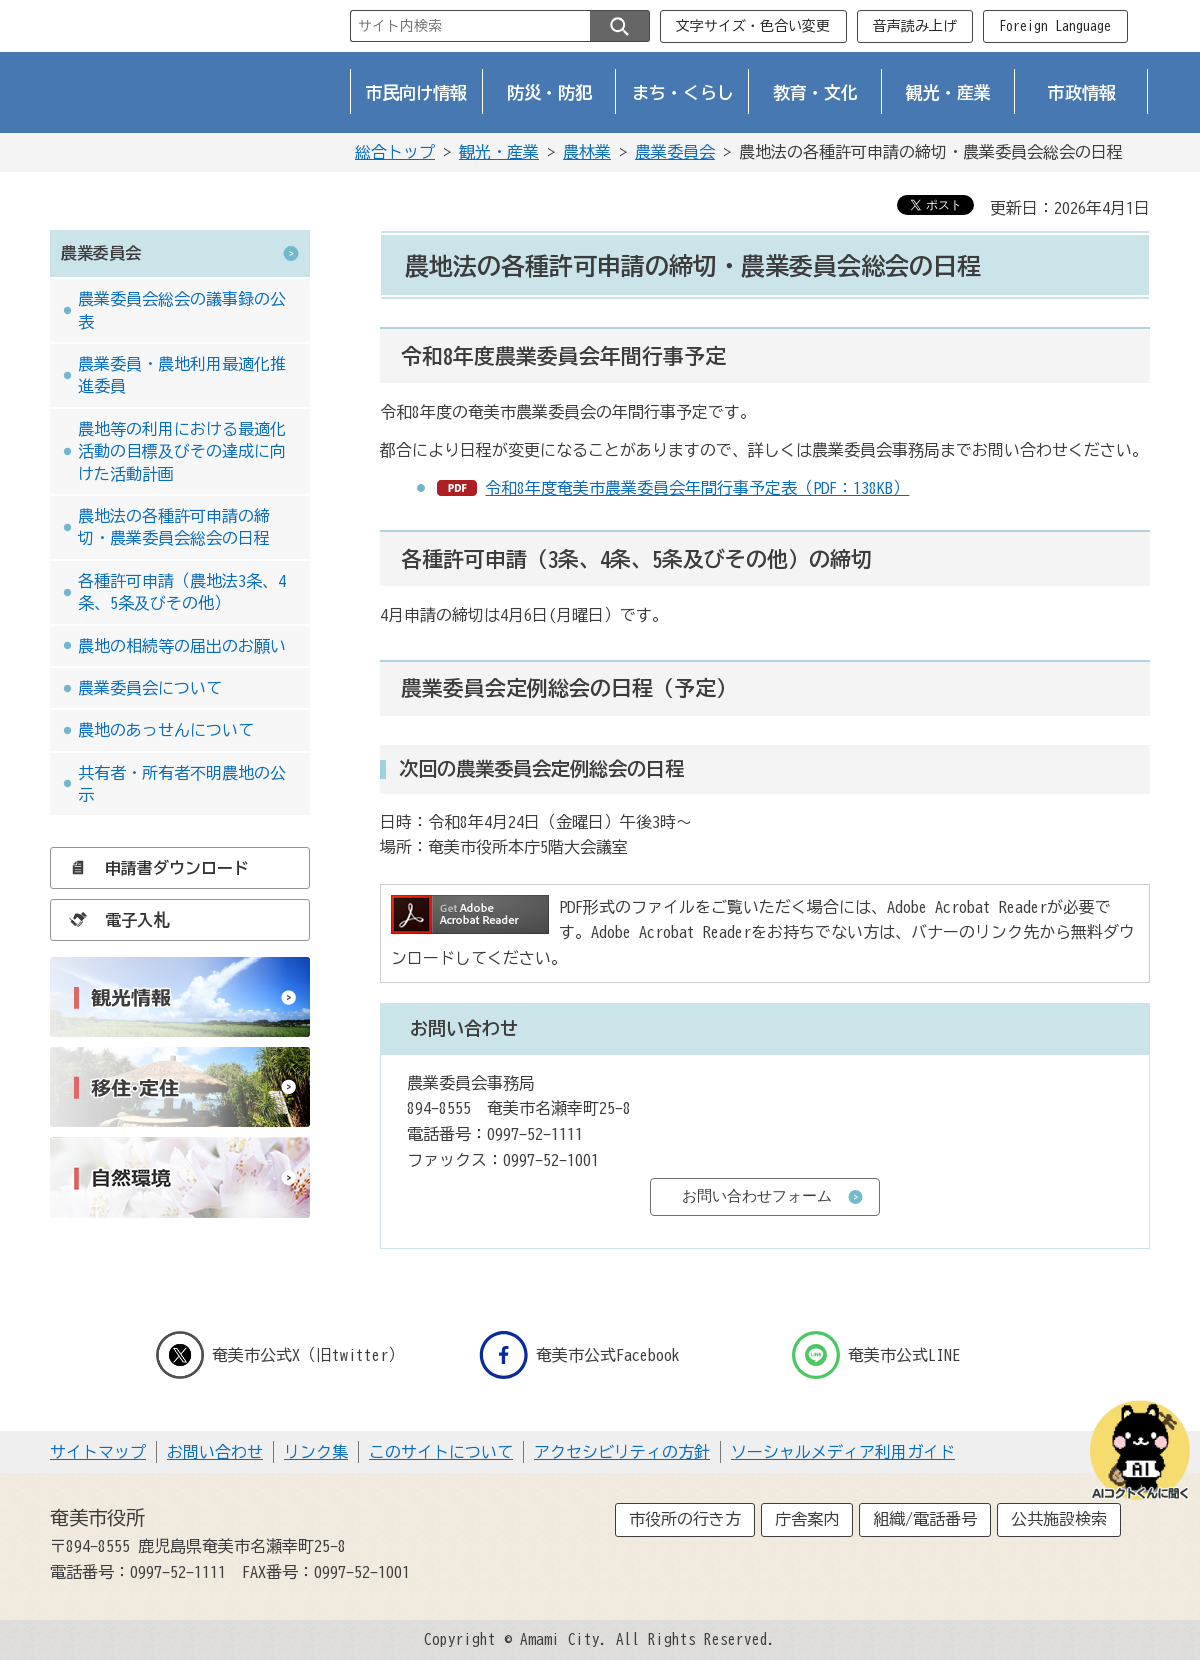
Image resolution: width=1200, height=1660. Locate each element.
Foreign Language (1055, 26)
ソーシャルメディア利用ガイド (843, 1452)
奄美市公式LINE (876, 1355)
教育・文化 (815, 92)
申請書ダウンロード (154, 868)
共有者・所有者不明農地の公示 (182, 784)
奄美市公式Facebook (579, 1355)
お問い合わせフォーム (757, 1195)
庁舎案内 (807, 1519)
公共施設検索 (1059, 1519)
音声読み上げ (915, 26)
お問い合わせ (215, 1452)
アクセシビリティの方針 (622, 1452)
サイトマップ (98, 1452)
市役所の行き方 (685, 1519)
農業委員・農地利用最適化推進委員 (182, 375)
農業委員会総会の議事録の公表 (182, 310)
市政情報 (1082, 92)
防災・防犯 (549, 92)
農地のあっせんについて (166, 730)
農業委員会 (675, 152)
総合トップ (395, 152)
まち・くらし (683, 92)
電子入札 (114, 920)
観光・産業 (948, 92)
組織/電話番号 (925, 1519)
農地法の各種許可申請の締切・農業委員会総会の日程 (174, 527)
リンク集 (316, 1452)
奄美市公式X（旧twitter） (280, 1355)
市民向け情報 (417, 92)
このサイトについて (441, 1452)
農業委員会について (150, 688)
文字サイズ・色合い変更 (753, 26)
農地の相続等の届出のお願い (182, 646)
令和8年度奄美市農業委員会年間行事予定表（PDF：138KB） (697, 488)
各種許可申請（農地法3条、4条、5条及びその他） (182, 592)
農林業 (587, 152)
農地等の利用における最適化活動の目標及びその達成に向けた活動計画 (182, 451)
